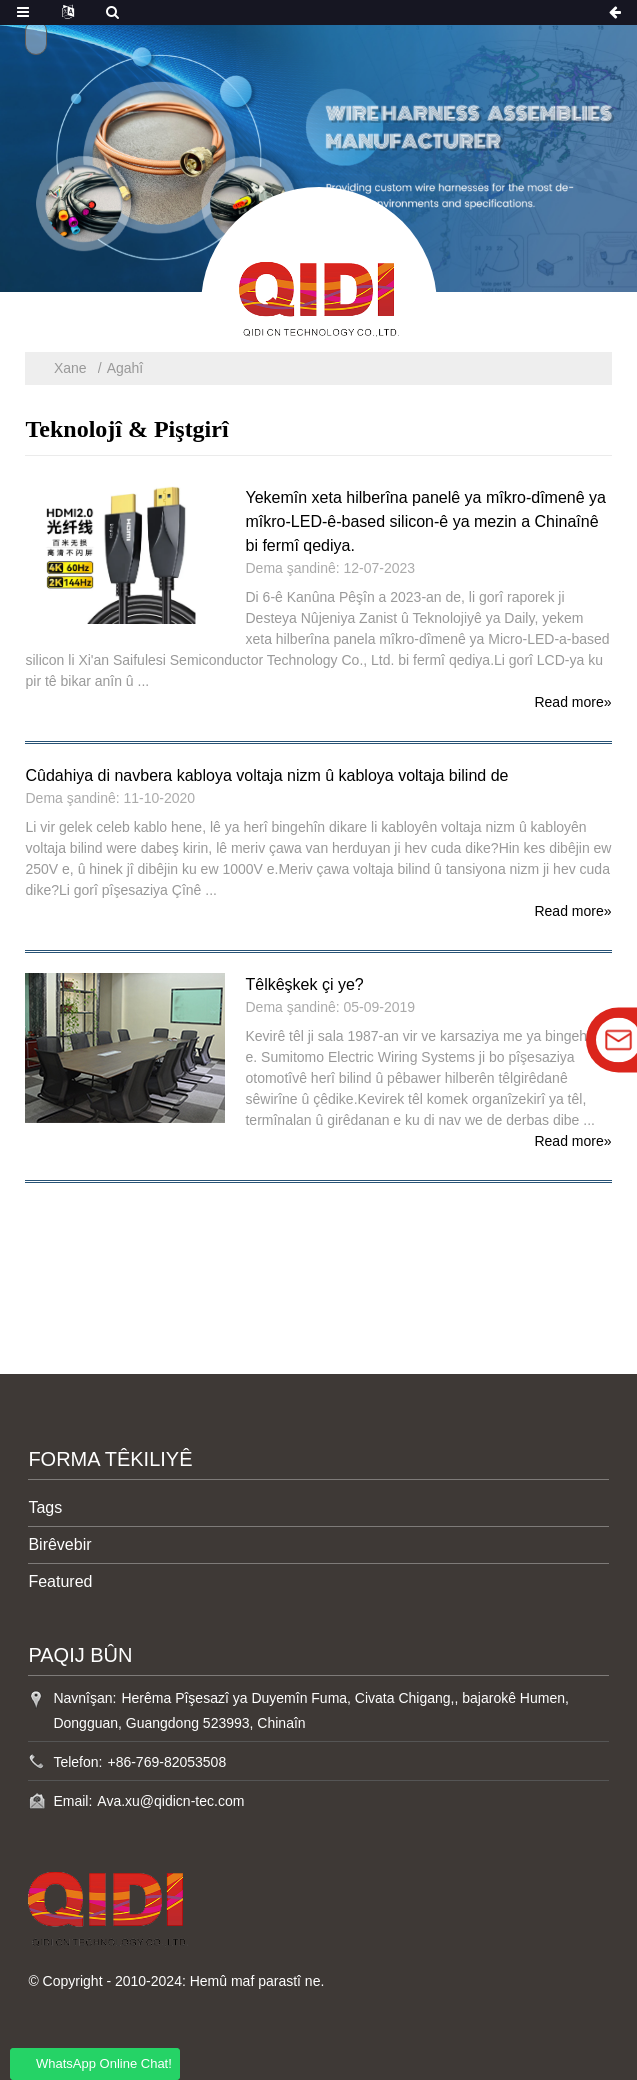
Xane (70, 368)
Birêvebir (59, 1544)
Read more (572, 702)
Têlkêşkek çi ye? (304, 984)
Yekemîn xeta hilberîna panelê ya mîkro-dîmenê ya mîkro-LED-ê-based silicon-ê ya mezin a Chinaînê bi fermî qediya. (425, 521)
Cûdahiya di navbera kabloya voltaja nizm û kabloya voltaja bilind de (266, 775)
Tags (45, 1507)
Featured (60, 1581)
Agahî (125, 368)
